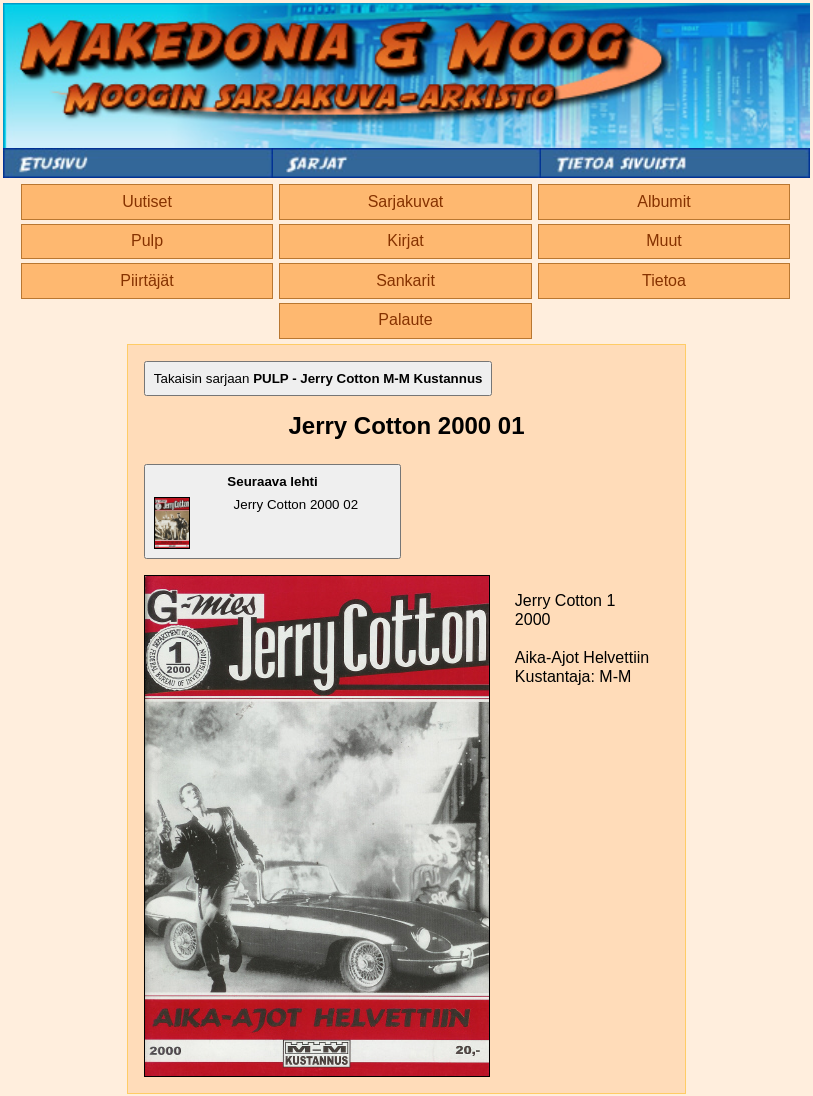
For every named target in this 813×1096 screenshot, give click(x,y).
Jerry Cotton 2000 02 (256, 511)
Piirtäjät (146, 280)
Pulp (147, 240)
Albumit (663, 201)
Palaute (405, 319)
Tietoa (664, 280)
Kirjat (405, 240)
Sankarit (405, 280)
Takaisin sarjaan (318, 378)
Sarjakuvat (406, 201)
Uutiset (147, 201)
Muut (664, 240)
